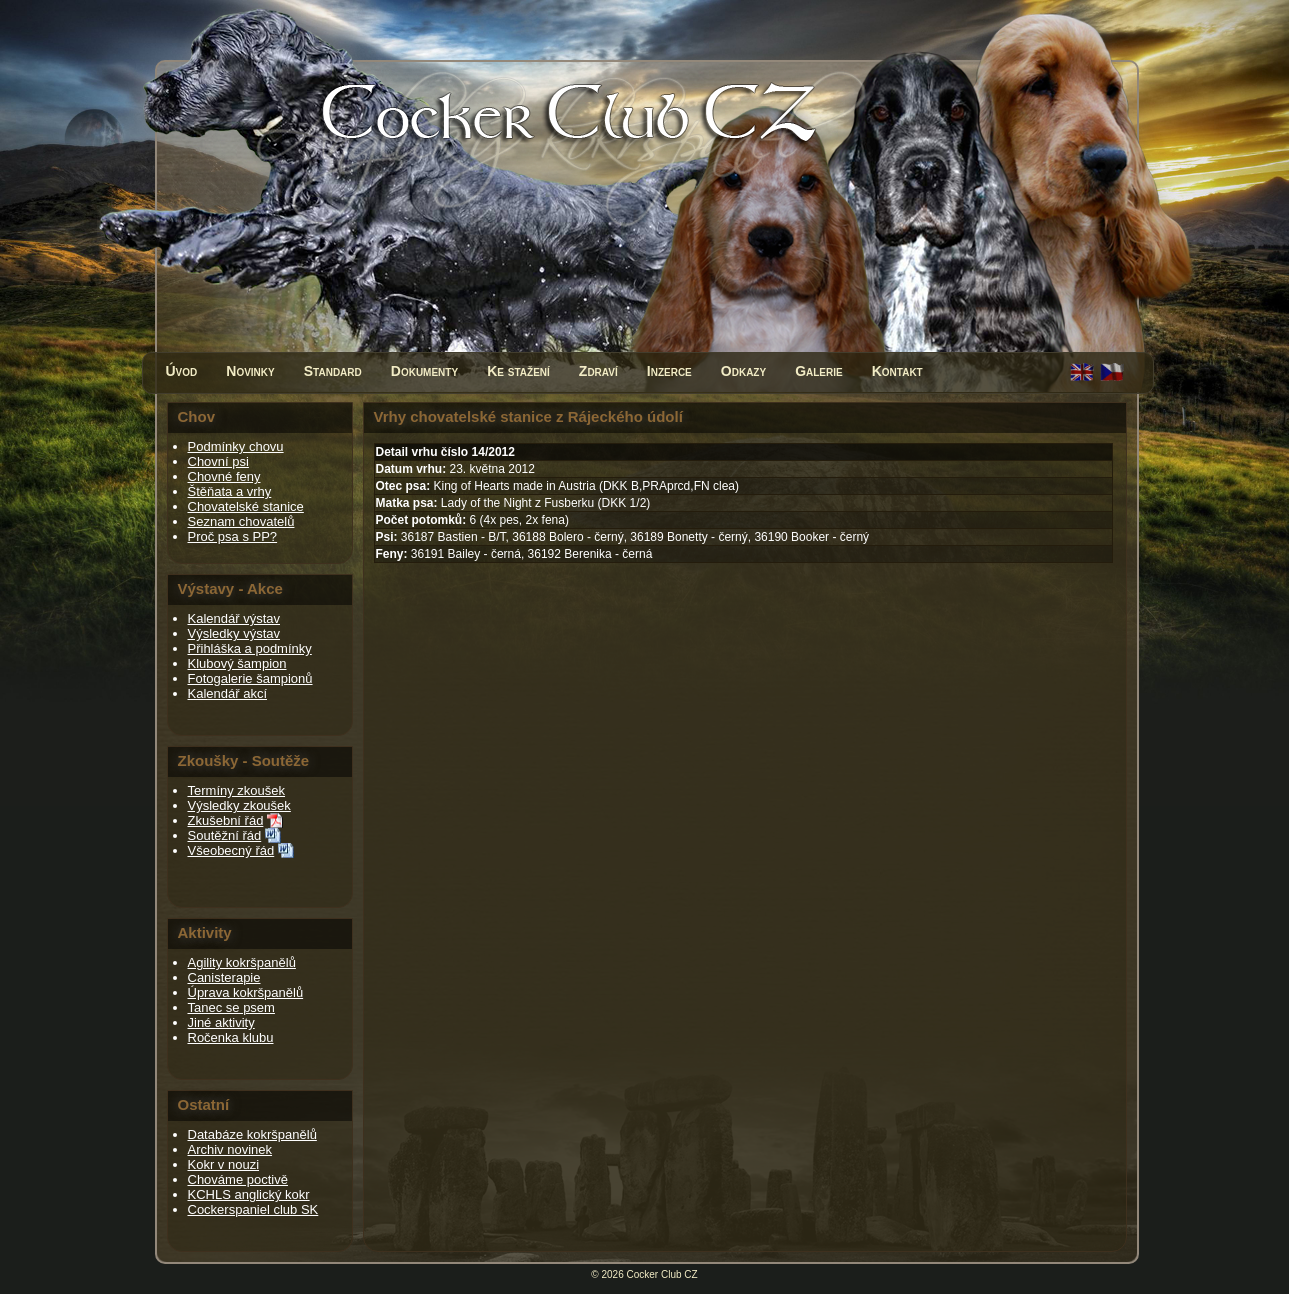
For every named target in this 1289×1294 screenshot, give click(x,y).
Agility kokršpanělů (242, 962)
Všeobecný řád (231, 850)
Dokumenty (424, 371)
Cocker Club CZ (662, 1274)
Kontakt (897, 371)
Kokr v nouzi (224, 1164)
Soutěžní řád (225, 835)
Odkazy (743, 371)
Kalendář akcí (228, 693)
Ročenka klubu (231, 1037)
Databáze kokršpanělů (252, 1134)
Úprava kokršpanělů (246, 992)
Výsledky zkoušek (239, 805)
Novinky (250, 371)
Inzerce (669, 371)
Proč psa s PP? (233, 536)
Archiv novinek (230, 1149)
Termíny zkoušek (237, 790)
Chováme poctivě (238, 1179)
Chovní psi (218, 461)
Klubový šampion (237, 663)
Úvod (182, 371)
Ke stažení (518, 371)
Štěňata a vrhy (230, 491)
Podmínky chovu (236, 446)
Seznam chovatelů (241, 521)
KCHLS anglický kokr (249, 1194)
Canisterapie (224, 977)
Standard (333, 371)
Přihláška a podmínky (250, 648)
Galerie (819, 371)
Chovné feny (224, 476)
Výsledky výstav (234, 633)
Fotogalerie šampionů (250, 678)
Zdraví (598, 371)
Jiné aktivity (221, 1022)
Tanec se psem (231, 1007)
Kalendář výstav (234, 618)
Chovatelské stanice (246, 506)
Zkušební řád (226, 820)
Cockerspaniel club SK (253, 1209)
